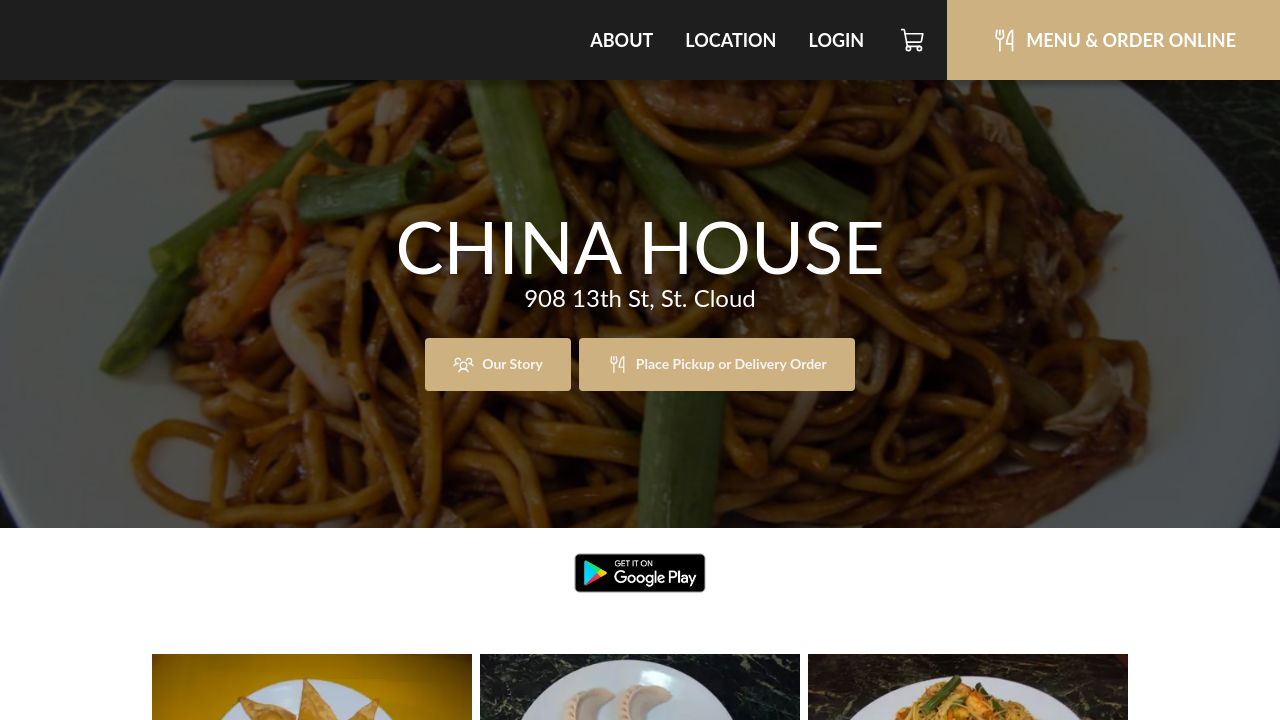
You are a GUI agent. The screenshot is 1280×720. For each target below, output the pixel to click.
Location (730, 40)
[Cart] (913, 40)
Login (836, 40)
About (621, 40)
